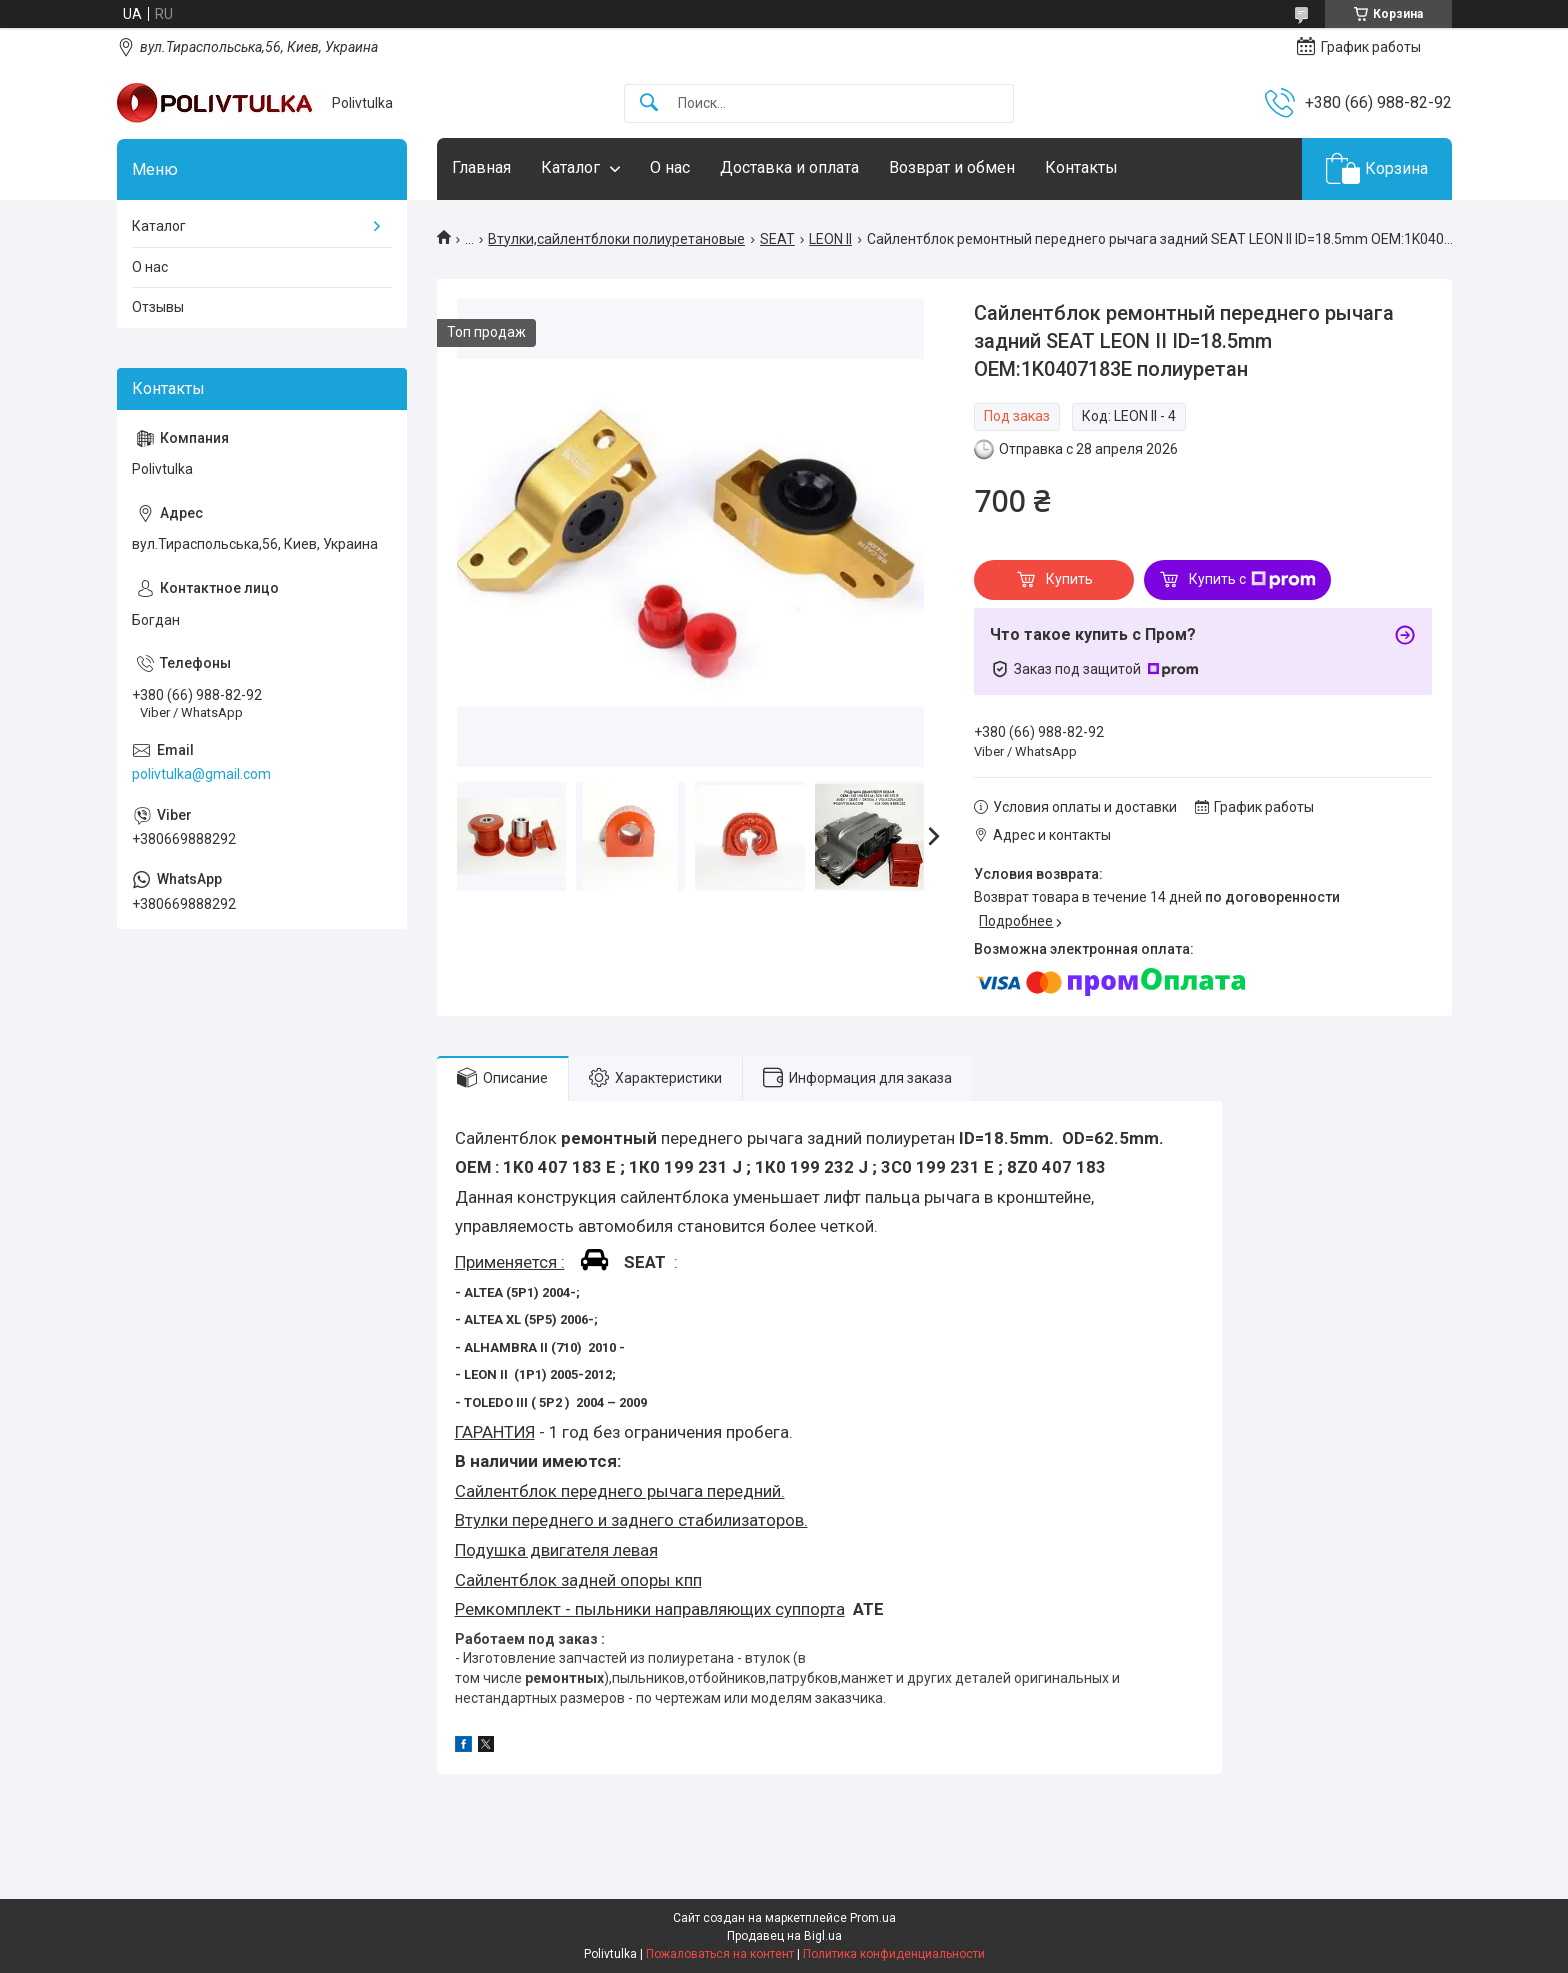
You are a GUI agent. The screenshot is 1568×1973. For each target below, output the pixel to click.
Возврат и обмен (952, 167)
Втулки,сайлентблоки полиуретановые (616, 239)
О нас (670, 167)
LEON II (830, 239)
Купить (1069, 579)
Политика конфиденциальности (894, 1954)
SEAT (777, 239)
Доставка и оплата (789, 167)
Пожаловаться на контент (720, 1954)
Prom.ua (873, 1918)
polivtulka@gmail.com (201, 774)
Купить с (1252, 580)
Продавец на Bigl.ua (784, 1936)
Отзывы (158, 307)
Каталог (570, 167)
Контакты (1081, 167)
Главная (481, 167)
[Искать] (649, 103)
